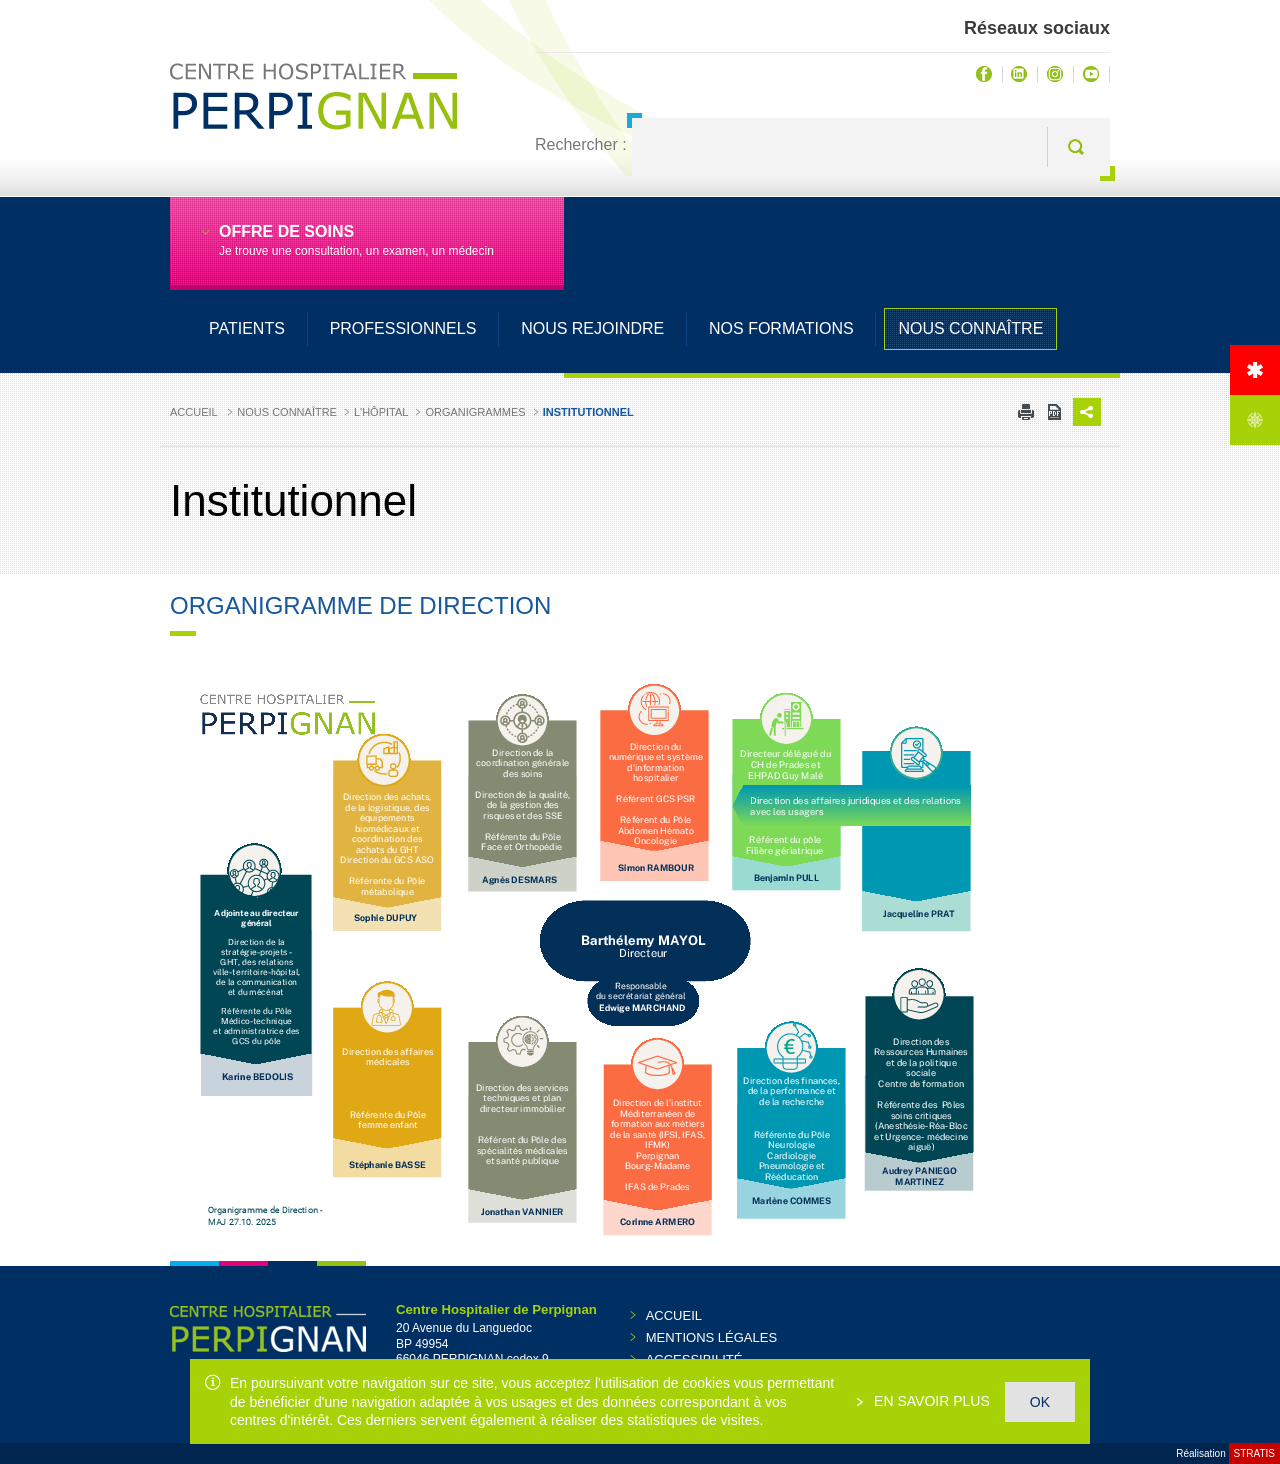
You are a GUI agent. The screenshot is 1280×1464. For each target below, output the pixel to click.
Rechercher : (581, 144)
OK (1040, 1402)
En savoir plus (930, 1401)
